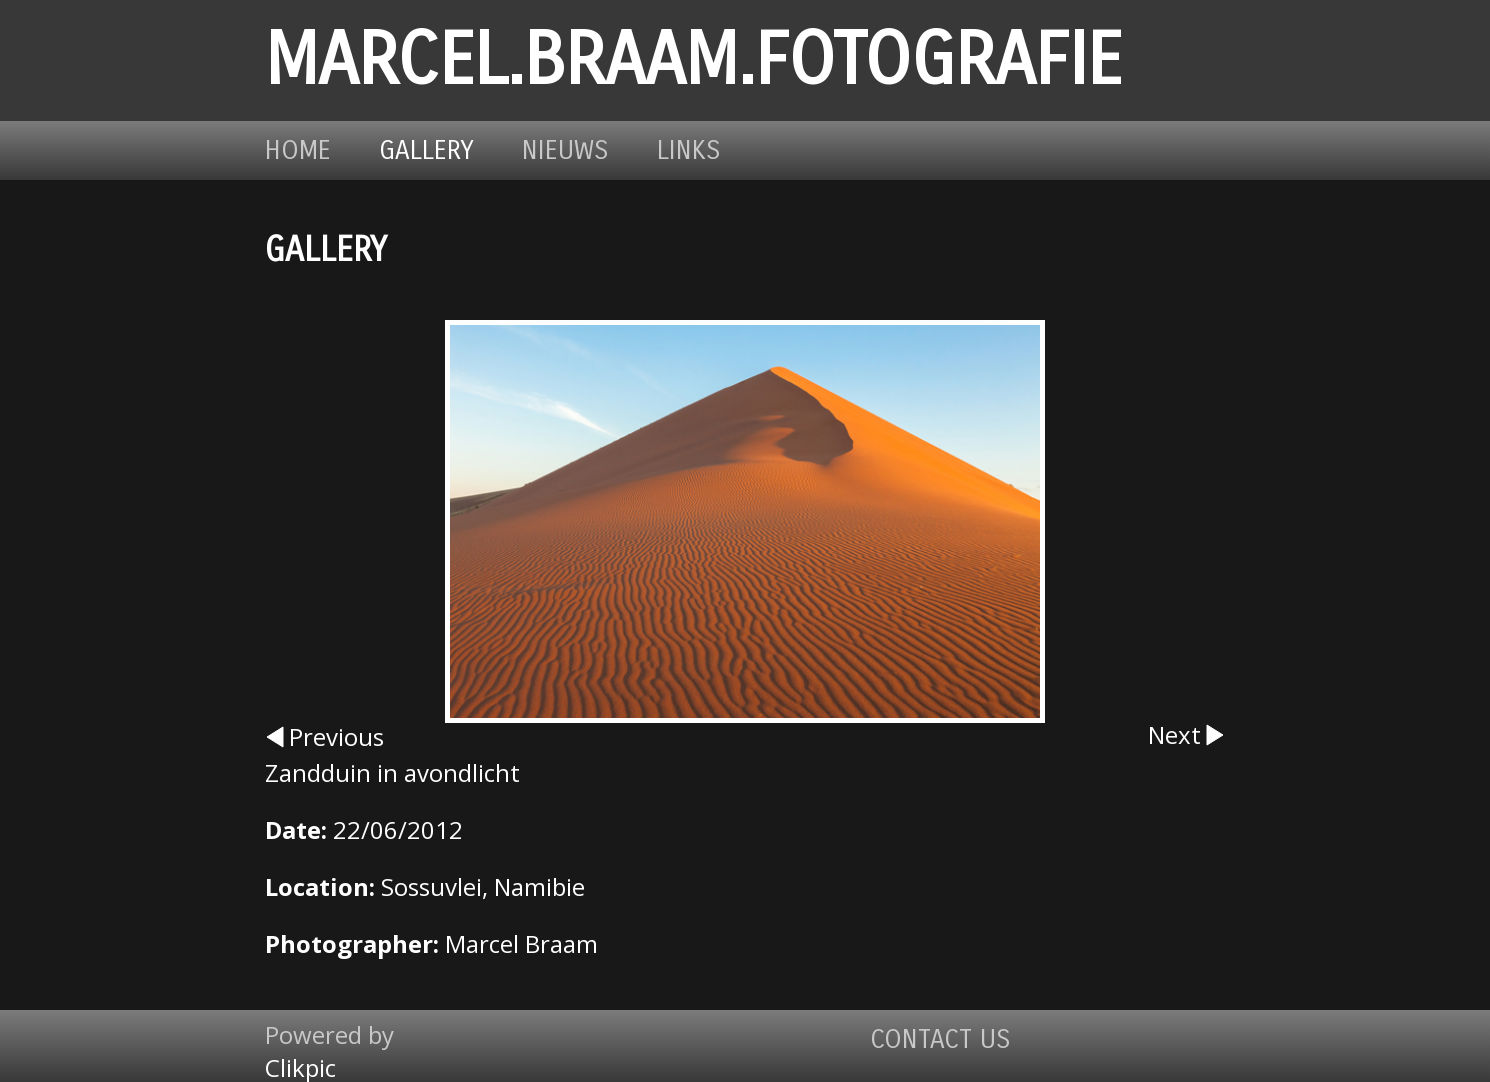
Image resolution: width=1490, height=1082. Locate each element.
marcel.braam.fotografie (693, 60)
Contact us (940, 1039)
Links (689, 150)
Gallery (426, 150)
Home (298, 150)
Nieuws (565, 150)
